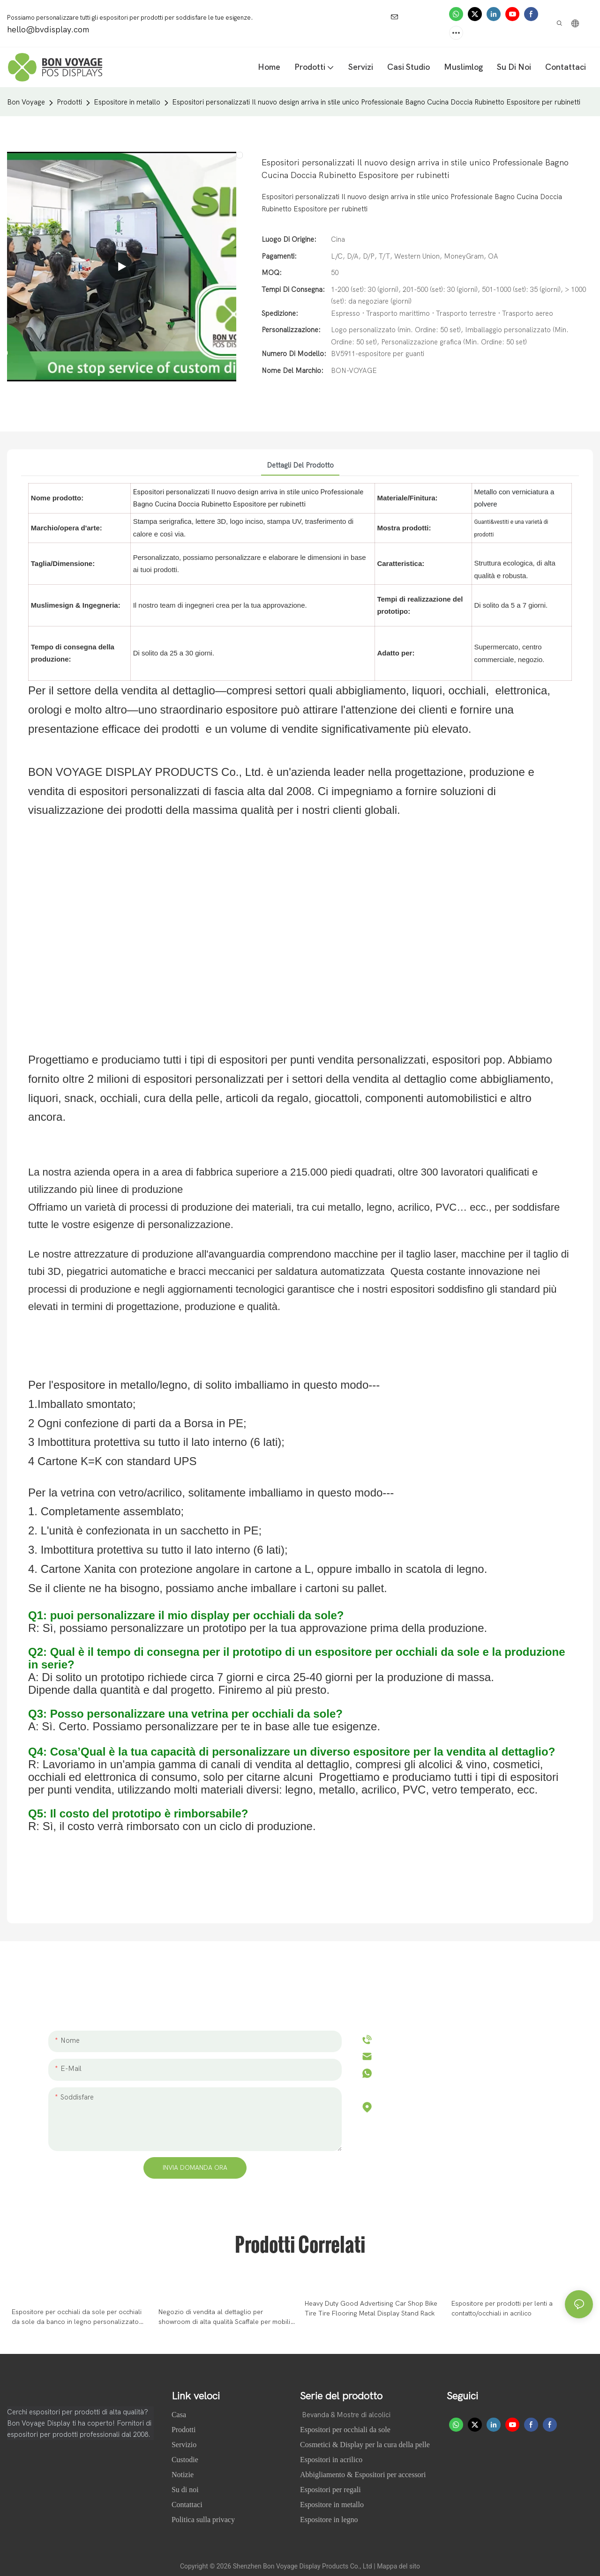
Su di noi (186, 2490)
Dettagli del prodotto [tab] (300, 465)
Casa (180, 2415)
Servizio (184, 2445)
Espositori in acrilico (331, 2460)
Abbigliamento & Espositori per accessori (363, 2475)
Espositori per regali (330, 2490)
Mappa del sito (398, 2566)
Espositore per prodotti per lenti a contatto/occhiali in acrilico (502, 2308)
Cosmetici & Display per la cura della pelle (365, 2445)
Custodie (186, 2460)
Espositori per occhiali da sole (345, 2430)
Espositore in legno (329, 2520)
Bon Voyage (26, 102)
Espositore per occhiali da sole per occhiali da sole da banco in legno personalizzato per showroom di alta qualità (77, 2317)
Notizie (183, 2475)
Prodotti (69, 102)
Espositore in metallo (127, 102)
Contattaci (187, 2505)
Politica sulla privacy (203, 2520)
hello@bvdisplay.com (418, 2056)
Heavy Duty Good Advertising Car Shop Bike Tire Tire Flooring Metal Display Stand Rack (371, 2308)
